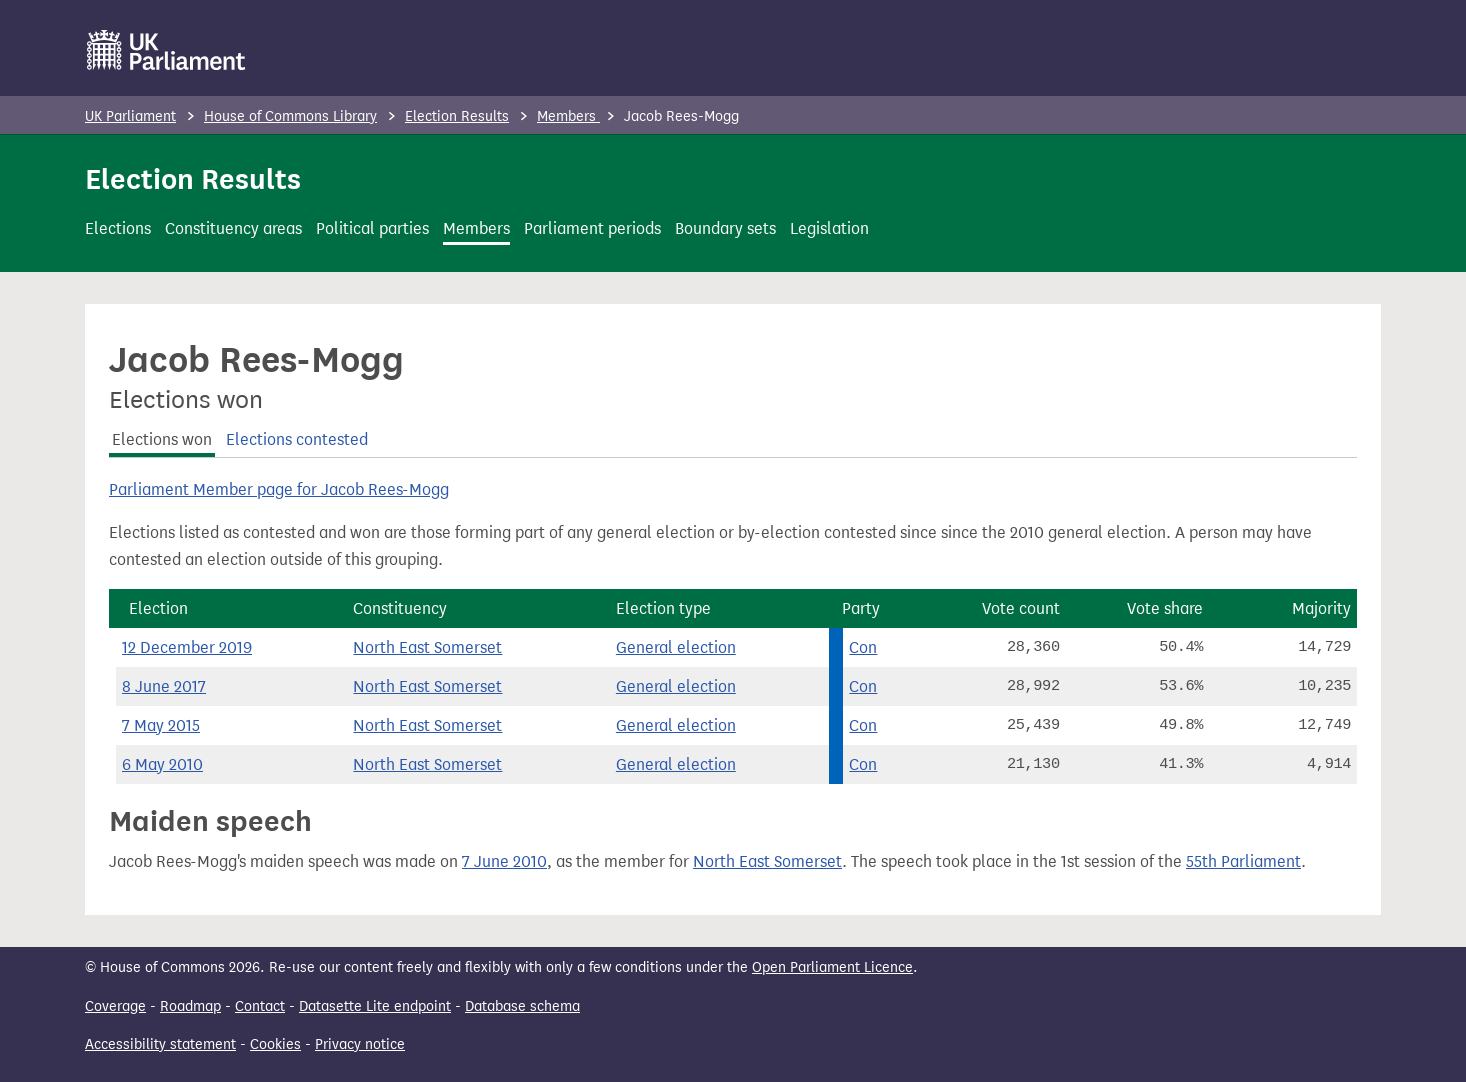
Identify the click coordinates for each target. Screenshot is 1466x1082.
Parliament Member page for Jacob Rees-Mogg (279, 489)
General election (676, 647)
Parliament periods (592, 228)
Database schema (522, 1006)
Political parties (372, 228)
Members (568, 116)
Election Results (457, 116)
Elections (118, 228)
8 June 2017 (164, 686)
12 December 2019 (187, 647)
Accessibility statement (160, 1044)
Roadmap (190, 1006)
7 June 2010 (504, 861)
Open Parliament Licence (832, 967)
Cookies (275, 1044)
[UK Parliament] (166, 50)
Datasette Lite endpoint (375, 1006)
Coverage (115, 1006)
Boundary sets (725, 228)
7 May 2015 (161, 725)
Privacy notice (360, 1044)
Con (863, 647)
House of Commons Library (290, 116)
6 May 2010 (162, 764)
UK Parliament (130, 116)
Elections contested (297, 439)
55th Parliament (1243, 861)
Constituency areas (233, 228)
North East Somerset (427, 647)
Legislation (829, 228)
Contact (260, 1006)
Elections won (162, 439)
